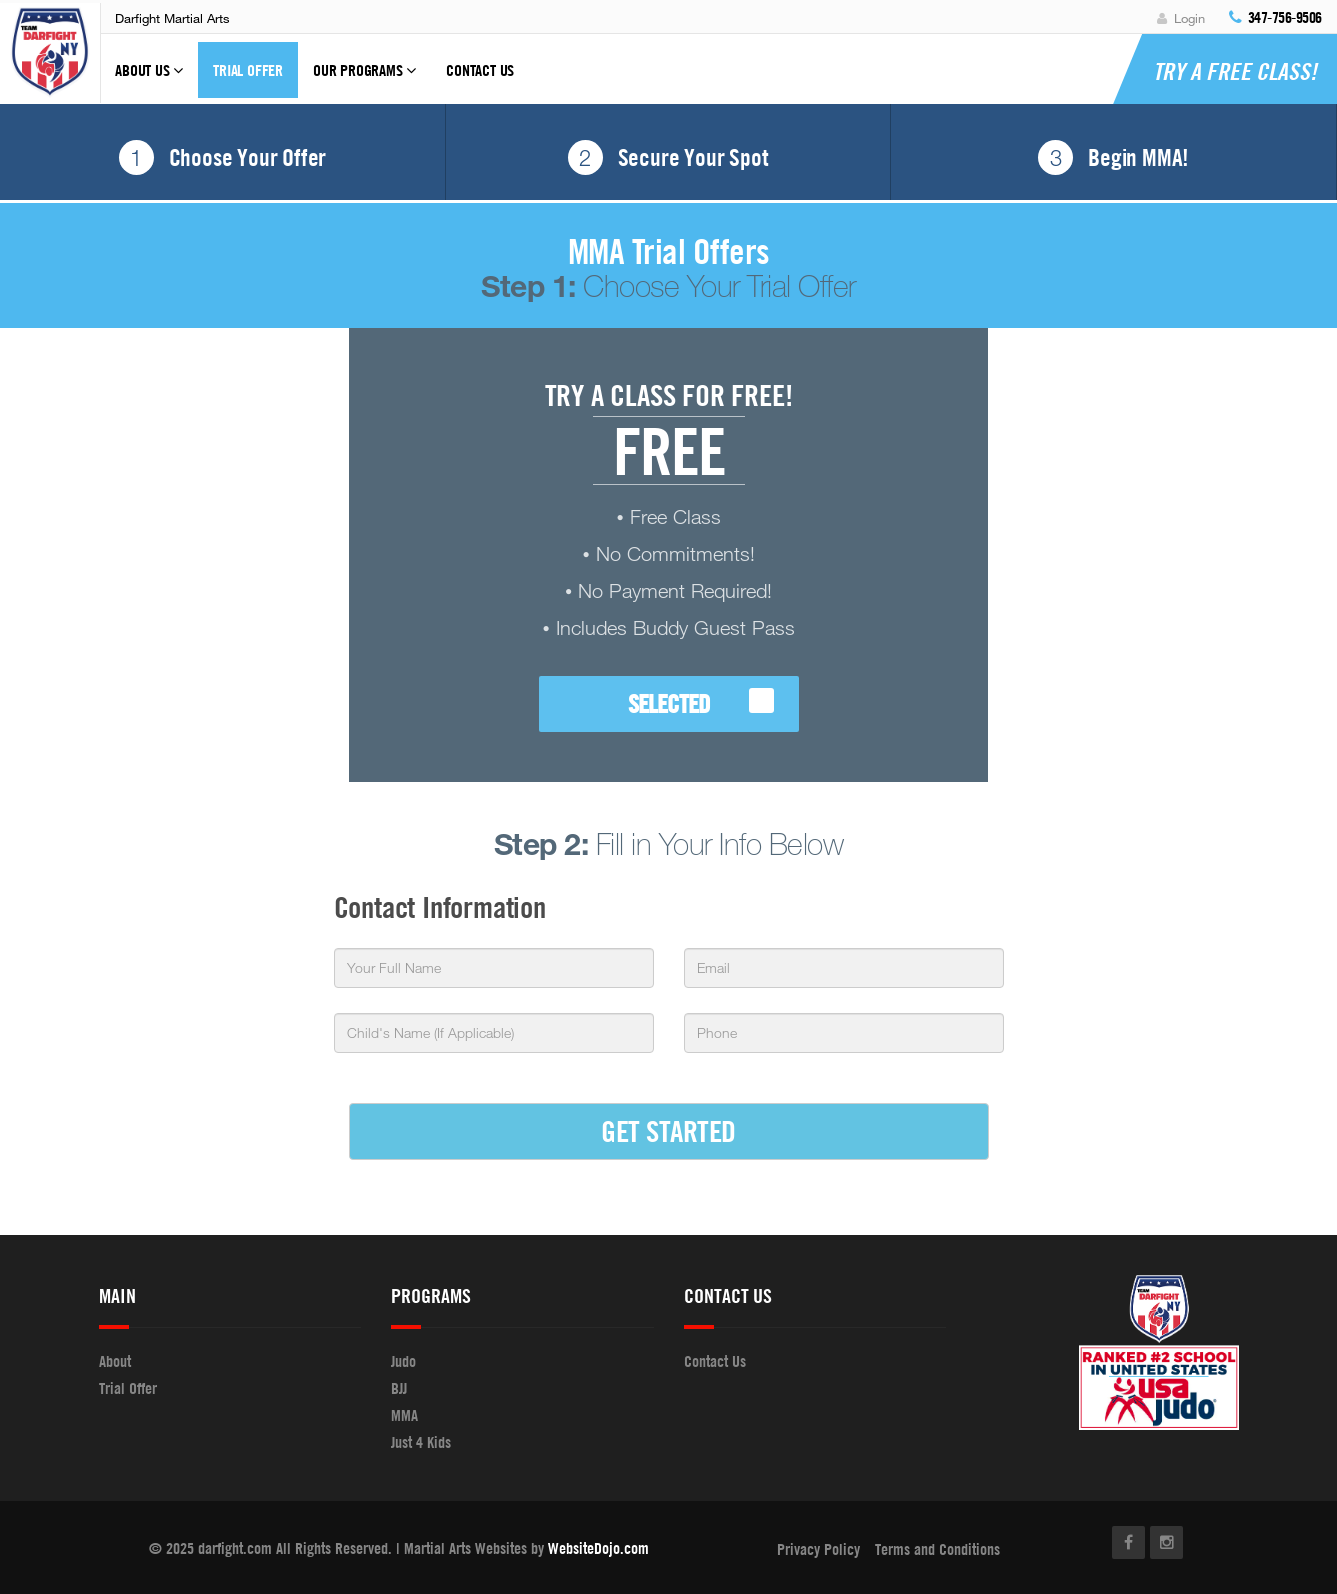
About (115, 1361)
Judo (403, 1361)
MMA (404, 1415)
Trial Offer (248, 70)
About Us (149, 79)
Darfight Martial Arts (172, 18)
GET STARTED (668, 1130)
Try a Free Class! (1235, 71)
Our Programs (364, 79)
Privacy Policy (818, 1549)
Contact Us (480, 70)
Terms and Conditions (937, 1549)
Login (1181, 18)
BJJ (399, 1388)
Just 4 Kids (421, 1442)
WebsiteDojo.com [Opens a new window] (598, 1548)
